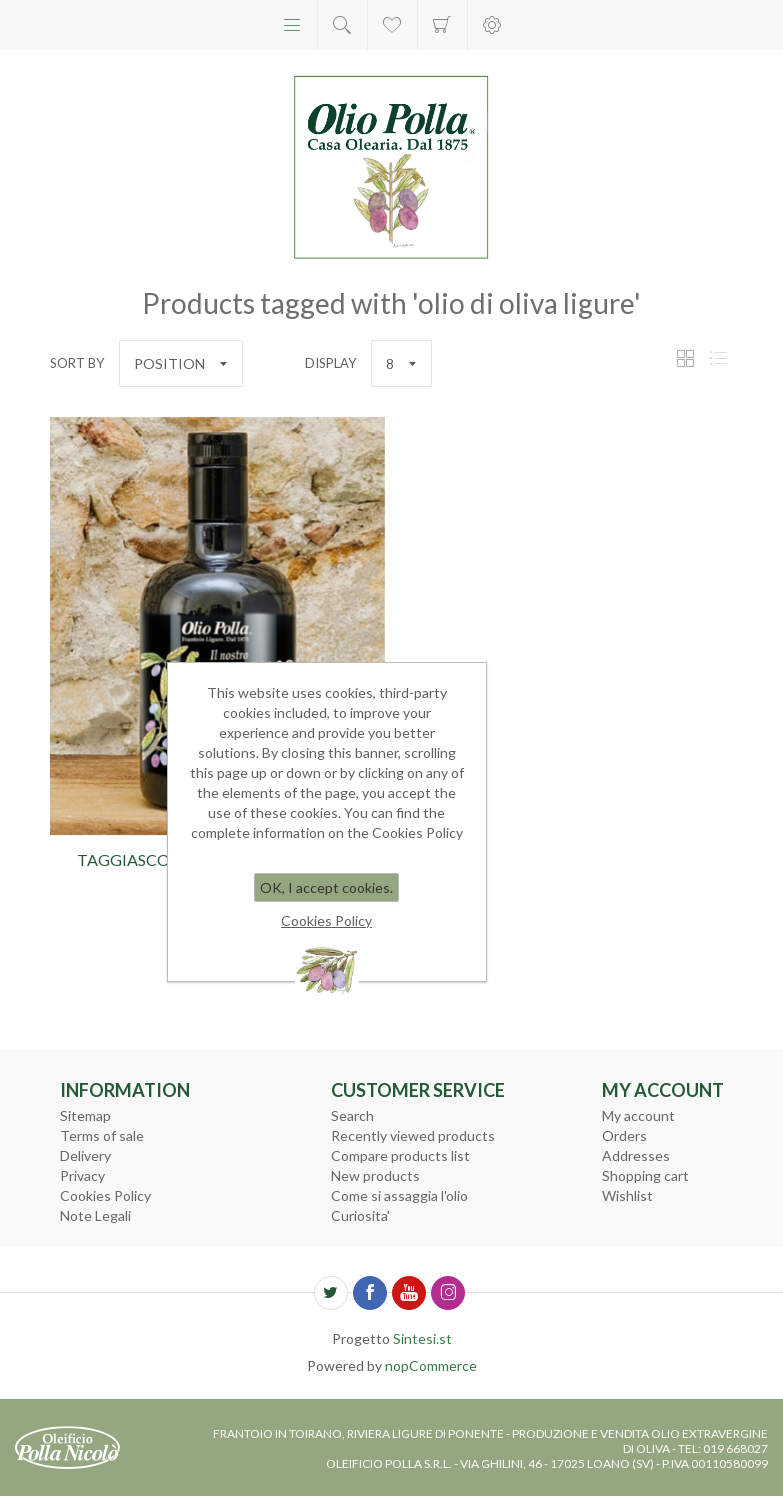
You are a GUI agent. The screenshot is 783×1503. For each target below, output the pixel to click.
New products (375, 1175)
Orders (624, 1135)
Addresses (636, 1155)
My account (638, 1115)
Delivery (85, 1155)
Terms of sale (102, 1135)
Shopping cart (442, 25)
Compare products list (400, 1155)
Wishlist (627, 1195)
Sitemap (85, 1115)
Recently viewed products (413, 1135)
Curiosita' (360, 1215)
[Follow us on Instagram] (448, 1293)
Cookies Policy (105, 1195)
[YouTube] (409, 1293)
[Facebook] (370, 1293)
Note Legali (95, 1215)
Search (352, 1115)
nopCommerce (431, 1365)
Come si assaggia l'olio (399, 1195)
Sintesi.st (422, 1338)
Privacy (82, 1175)
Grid (685, 358)
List (718, 358)
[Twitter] (331, 1293)
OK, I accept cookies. (326, 887)
